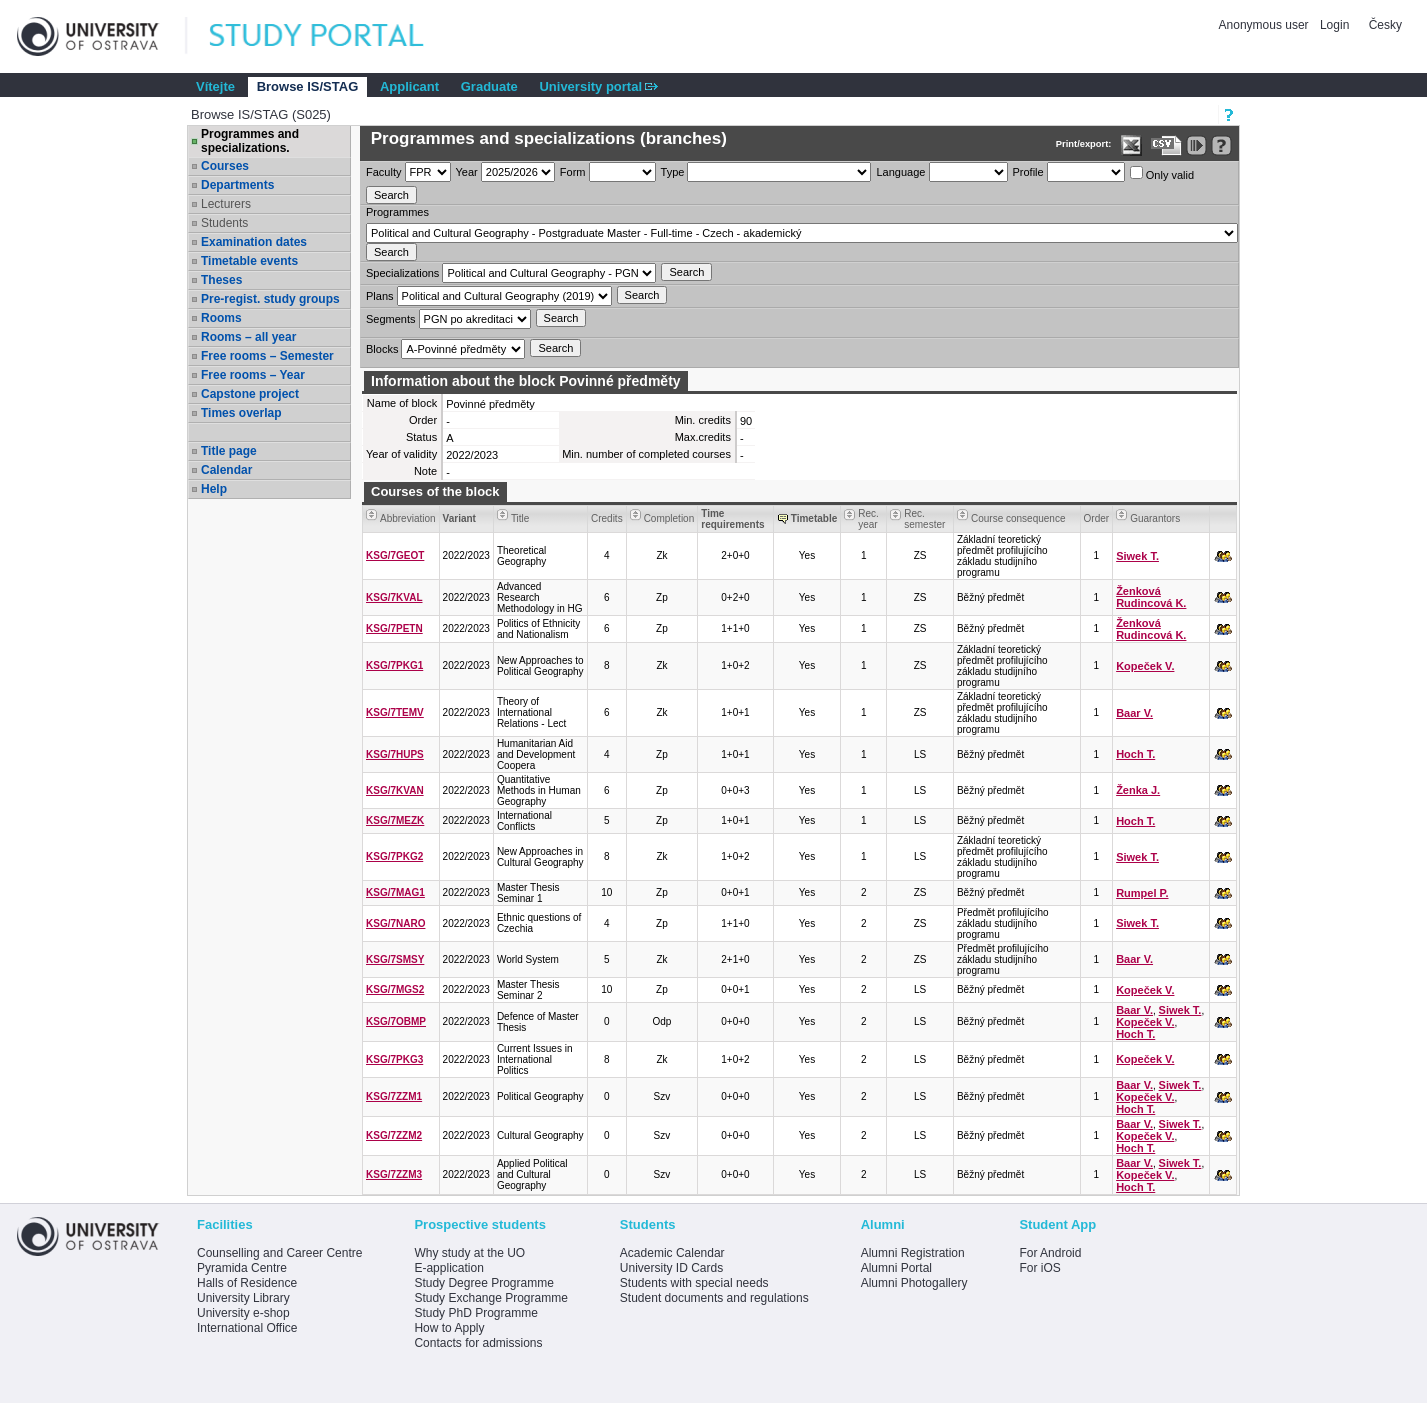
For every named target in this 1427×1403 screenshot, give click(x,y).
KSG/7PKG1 (394, 665)
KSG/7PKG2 (394, 856)
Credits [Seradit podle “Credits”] (607, 518)
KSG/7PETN (394, 628)
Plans (380, 296)
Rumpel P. (1142, 893)
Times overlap (241, 413)
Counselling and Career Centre (279, 1253)
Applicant (409, 86)
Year (467, 172)
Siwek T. (1137, 556)
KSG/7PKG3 (394, 1059)
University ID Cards (671, 1268)
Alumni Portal (896, 1268)
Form (573, 172)
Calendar (226, 470)
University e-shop (243, 1313)
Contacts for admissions (478, 1343)
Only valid (1162, 173)
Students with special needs (694, 1283)
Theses (221, 280)
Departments (237, 185)
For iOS (1039, 1268)
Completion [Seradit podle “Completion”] (669, 518)
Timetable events (249, 261)
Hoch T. (1135, 754)
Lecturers (226, 204)
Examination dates (254, 242)
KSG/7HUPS (395, 754)
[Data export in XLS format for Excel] (1131, 145)
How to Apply (449, 1328)
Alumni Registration (913, 1253)
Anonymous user (1265, 25)
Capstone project (250, 394)
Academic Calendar (672, 1253)
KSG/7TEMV (395, 712)
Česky (1385, 25)
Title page (229, 451)
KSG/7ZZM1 (394, 1096)
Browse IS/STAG (308, 86)
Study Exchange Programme (490, 1298)
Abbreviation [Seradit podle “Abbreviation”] (408, 518)
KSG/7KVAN (395, 790)
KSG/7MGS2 (395, 989)
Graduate (489, 86)
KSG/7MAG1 (395, 892)
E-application (448, 1268)
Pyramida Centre (242, 1268)
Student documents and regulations (714, 1298)
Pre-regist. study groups (270, 299)
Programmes (397, 212)
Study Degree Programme (483, 1283)
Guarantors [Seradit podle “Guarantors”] (1155, 518)
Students (224, 223)
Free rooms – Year (253, 375)
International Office (247, 1328)
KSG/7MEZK (395, 820)
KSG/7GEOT (395, 555)
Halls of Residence (247, 1283)
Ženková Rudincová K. (1151, 597)
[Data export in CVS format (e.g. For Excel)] (1166, 145)
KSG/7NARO (395, 923)
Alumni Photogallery (914, 1283)
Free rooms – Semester (267, 356)
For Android (1050, 1253)
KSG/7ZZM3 (394, 1174)
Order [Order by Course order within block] (1097, 518)
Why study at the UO (469, 1253)
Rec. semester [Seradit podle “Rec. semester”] (924, 519)
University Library (243, 1298)
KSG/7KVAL (394, 597)
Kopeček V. (1145, 666)
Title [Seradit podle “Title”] (520, 518)
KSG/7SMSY (395, 959)
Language (900, 172)
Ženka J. (1138, 790)
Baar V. (1134, 713)
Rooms (221, 318)
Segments (391, 319)
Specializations (402, 273)
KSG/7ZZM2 (394, 1135)
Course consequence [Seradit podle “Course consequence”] (1018, 518)
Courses (225, 166)
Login (1334, 25)
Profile (1028, 172)
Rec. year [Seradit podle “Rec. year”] (868, 519)
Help (214, 489)
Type (673, 172)
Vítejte (215, 86)
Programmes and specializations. (250, 141)
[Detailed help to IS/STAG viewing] (1221, 145)
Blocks (382, 349)
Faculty (383, 172)
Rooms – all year (248, 337)
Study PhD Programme (475, 1313)
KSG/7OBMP (396, 1021)
